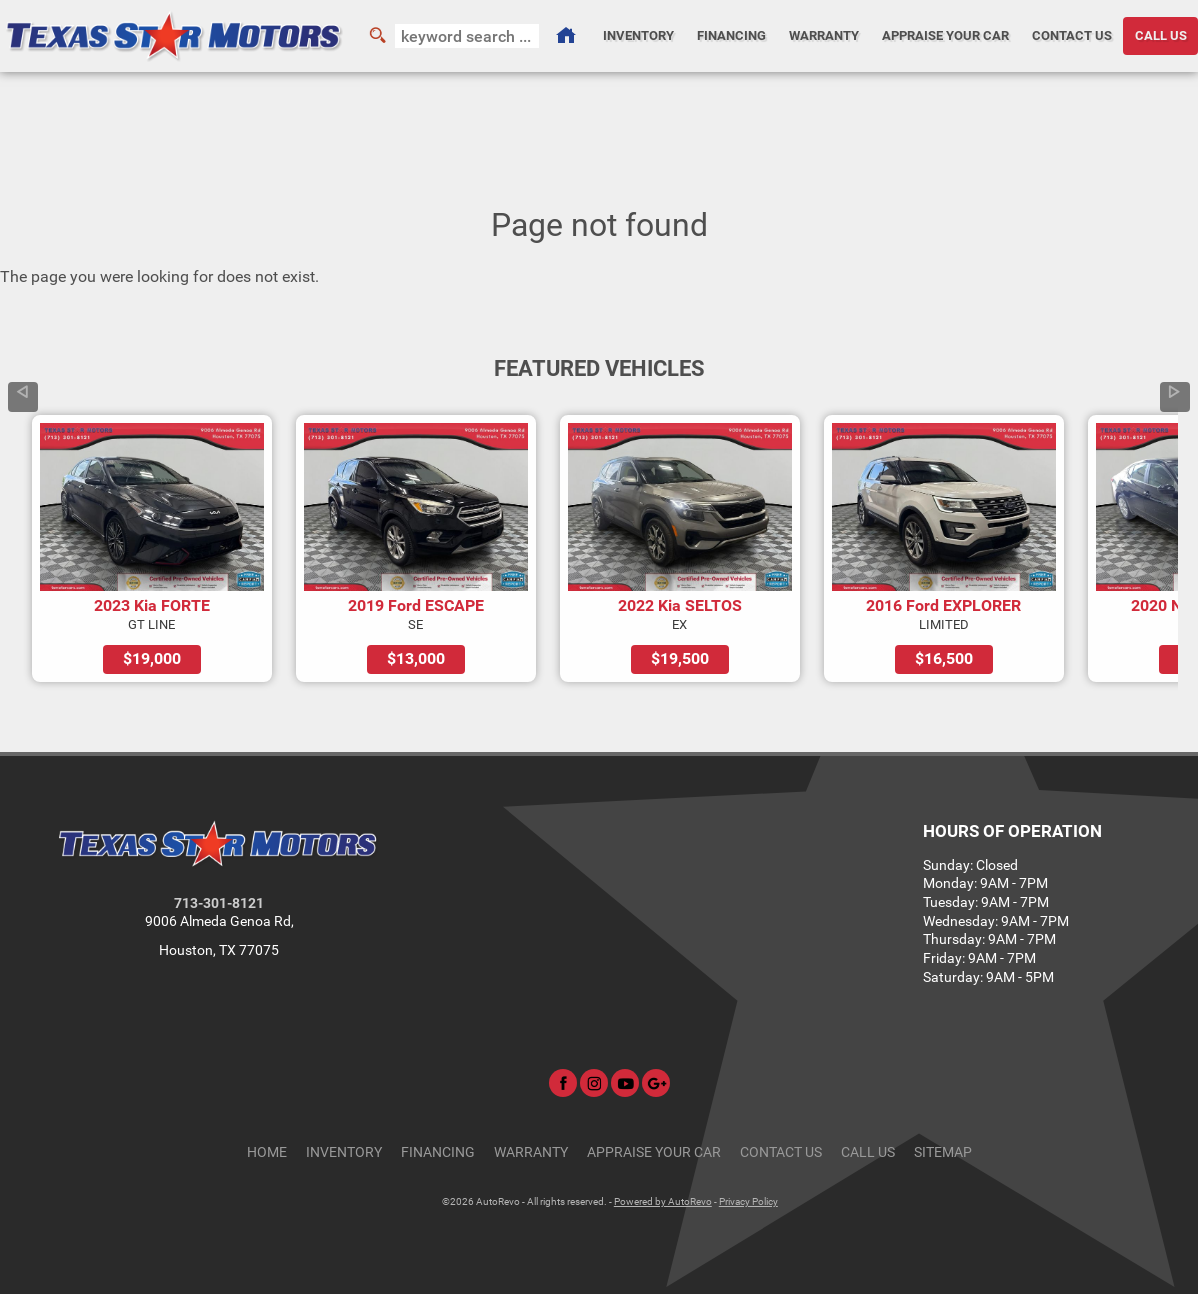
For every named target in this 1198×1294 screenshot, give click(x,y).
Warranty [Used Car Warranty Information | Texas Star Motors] (824, 35)
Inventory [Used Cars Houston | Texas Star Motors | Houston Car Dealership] (638, 35)
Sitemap (943, 1152)
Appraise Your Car (945, 35)
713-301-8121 (219, 903)
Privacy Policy (748, 1201)
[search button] (377, 36)
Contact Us (781, 1152)
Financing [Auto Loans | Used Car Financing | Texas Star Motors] (731, 35)
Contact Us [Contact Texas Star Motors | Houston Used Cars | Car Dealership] (1072, 35)
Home (267, 1152)
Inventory (344, 1152)
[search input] (467, 36)
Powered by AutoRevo (663, 1201)
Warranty (531, 1152)
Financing (438, 1152)
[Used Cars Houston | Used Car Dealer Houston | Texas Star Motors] (565, 36)
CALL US (868, 1152)
